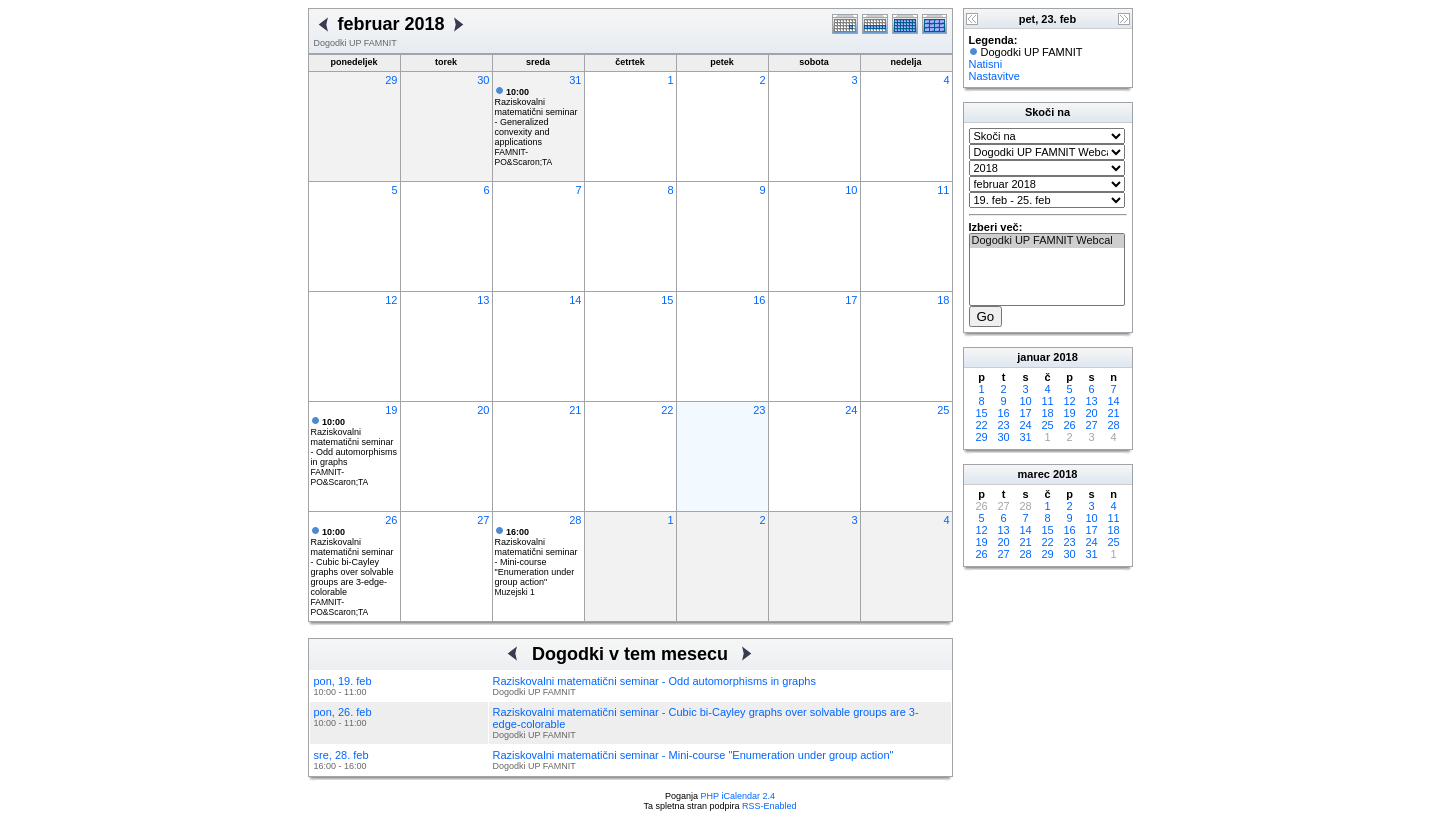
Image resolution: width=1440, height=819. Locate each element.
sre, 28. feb (341, 755)
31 (575, 80)
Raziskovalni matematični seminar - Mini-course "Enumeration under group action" (536, 557)
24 (851, 410)
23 (759, 410)
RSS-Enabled (769, 806)
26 (391, 520)
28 (575, 520)
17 (851, 300)
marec (1034, 474)
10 (851, 190)
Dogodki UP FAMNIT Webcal (1047, 241)
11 (943, 190)
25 (943, 410)
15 (667, 300)
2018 (1065, 357)
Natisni (986, 64)
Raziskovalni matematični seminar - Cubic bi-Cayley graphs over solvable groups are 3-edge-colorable (352, 562)
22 (667, 410)
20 (483, 410)
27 (483, 520)
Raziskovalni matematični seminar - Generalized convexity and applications (536, 117)
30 (483, 80)
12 (391, 300)
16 (759, 300)
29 (391, 80)
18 (943, 300)
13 (483, 300)
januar (1033, 357)
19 (391, 410)
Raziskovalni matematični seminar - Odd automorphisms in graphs (354, 442)
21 (575, 410)
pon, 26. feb (343, 712)
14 (575, 300)
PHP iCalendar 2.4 (738, 796)
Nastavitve (994, 76)
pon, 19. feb (343, 681)
